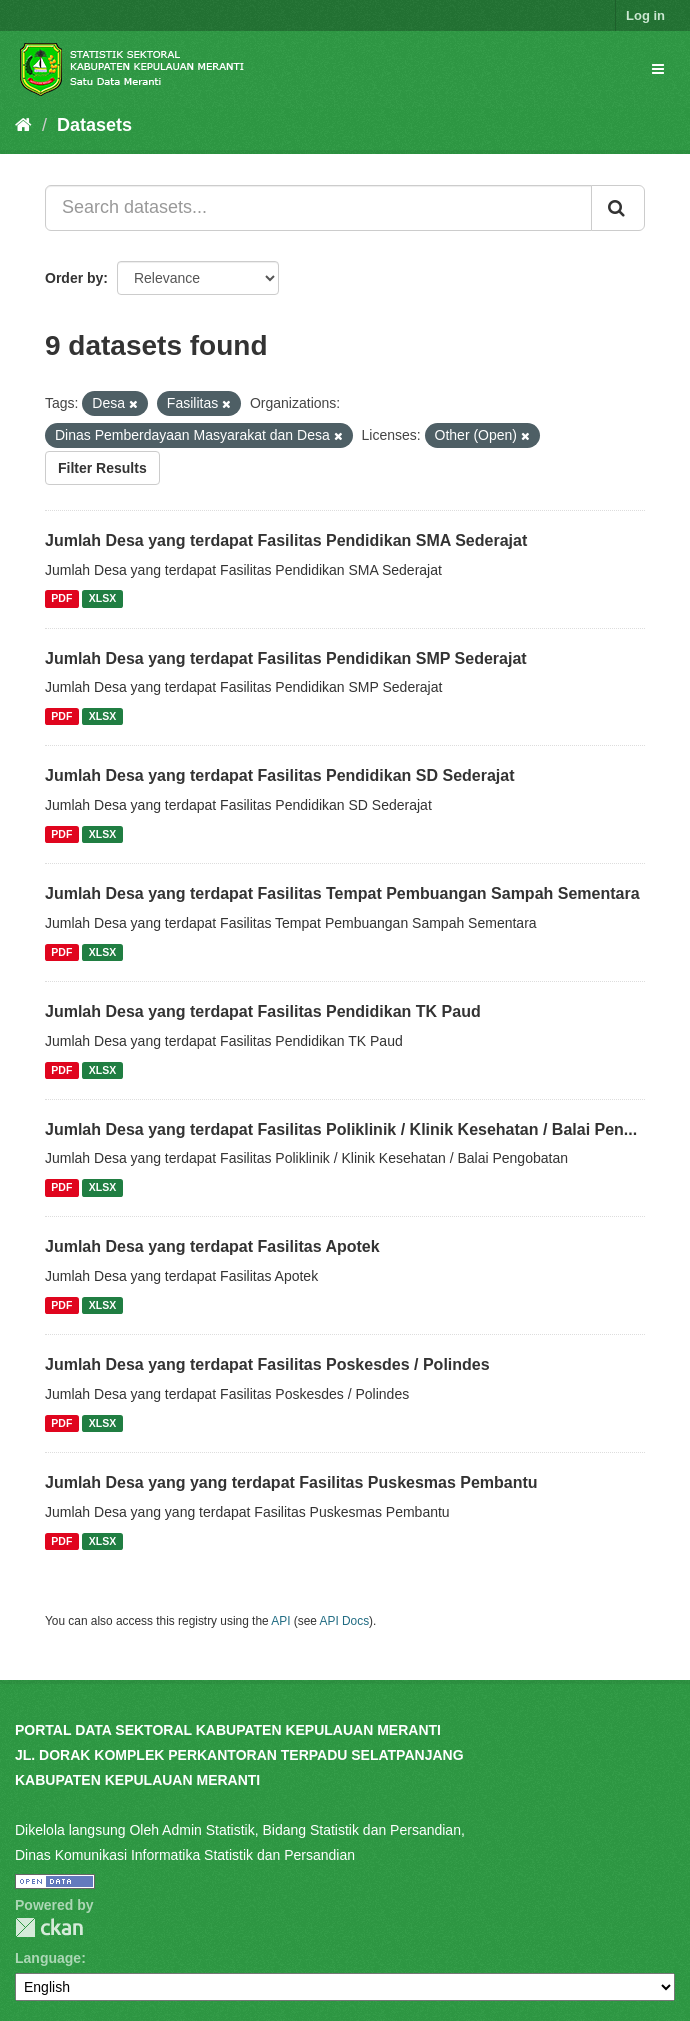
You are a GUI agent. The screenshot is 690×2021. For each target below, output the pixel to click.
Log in (645, 15)
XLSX (102, 599)
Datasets (94, 125)
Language (48, 1958)
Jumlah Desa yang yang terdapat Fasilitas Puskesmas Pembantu (291, 1482)
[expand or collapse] (658, 69)
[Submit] (618, 208)
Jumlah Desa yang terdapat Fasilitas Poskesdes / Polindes (267, 1364)
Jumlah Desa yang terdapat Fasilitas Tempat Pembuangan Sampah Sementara (342, 893)
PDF (61, 599)
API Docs (345, 1621)
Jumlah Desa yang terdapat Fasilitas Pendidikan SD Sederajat (280, 775)
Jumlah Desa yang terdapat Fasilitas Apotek (212, 1246)
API (280, 1621)
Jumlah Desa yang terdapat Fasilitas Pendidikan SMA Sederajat (286, 540)
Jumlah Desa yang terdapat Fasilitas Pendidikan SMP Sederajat (286, 658)
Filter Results (102, 468)
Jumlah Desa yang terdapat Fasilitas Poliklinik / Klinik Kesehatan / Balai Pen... (341, 1129)
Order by (74, 278)
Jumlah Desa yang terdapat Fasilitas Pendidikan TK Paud (263, 1011)
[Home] (23, 125)
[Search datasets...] (318, 208)
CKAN (49, 1927)
